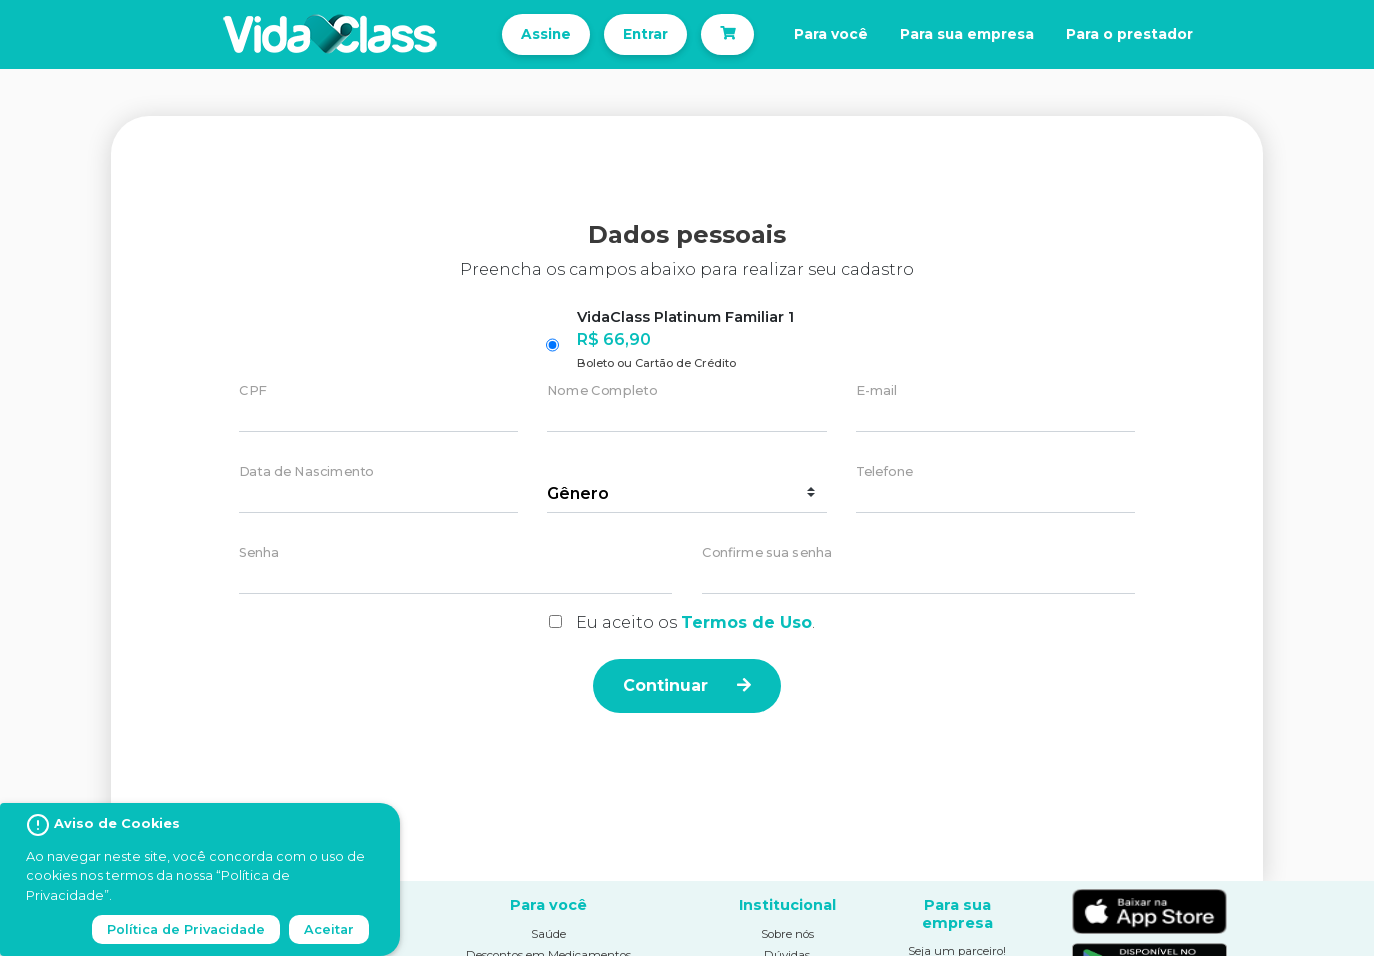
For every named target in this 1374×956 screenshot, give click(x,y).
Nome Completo (602, 391)
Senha (259, 553)
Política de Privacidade (186, 929)
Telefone (884, 472)
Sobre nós (787, 934)
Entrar (645, 34)
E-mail (877, 391)
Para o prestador (1129, 34)
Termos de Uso (746, 622)
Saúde (548, 934)
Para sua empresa (967, 34)
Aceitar (329, 929)
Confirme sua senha (767, 553)
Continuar (687, 685)
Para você (831, 34)
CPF (252, 391)
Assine (546, 34)
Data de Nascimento (306, 472)
